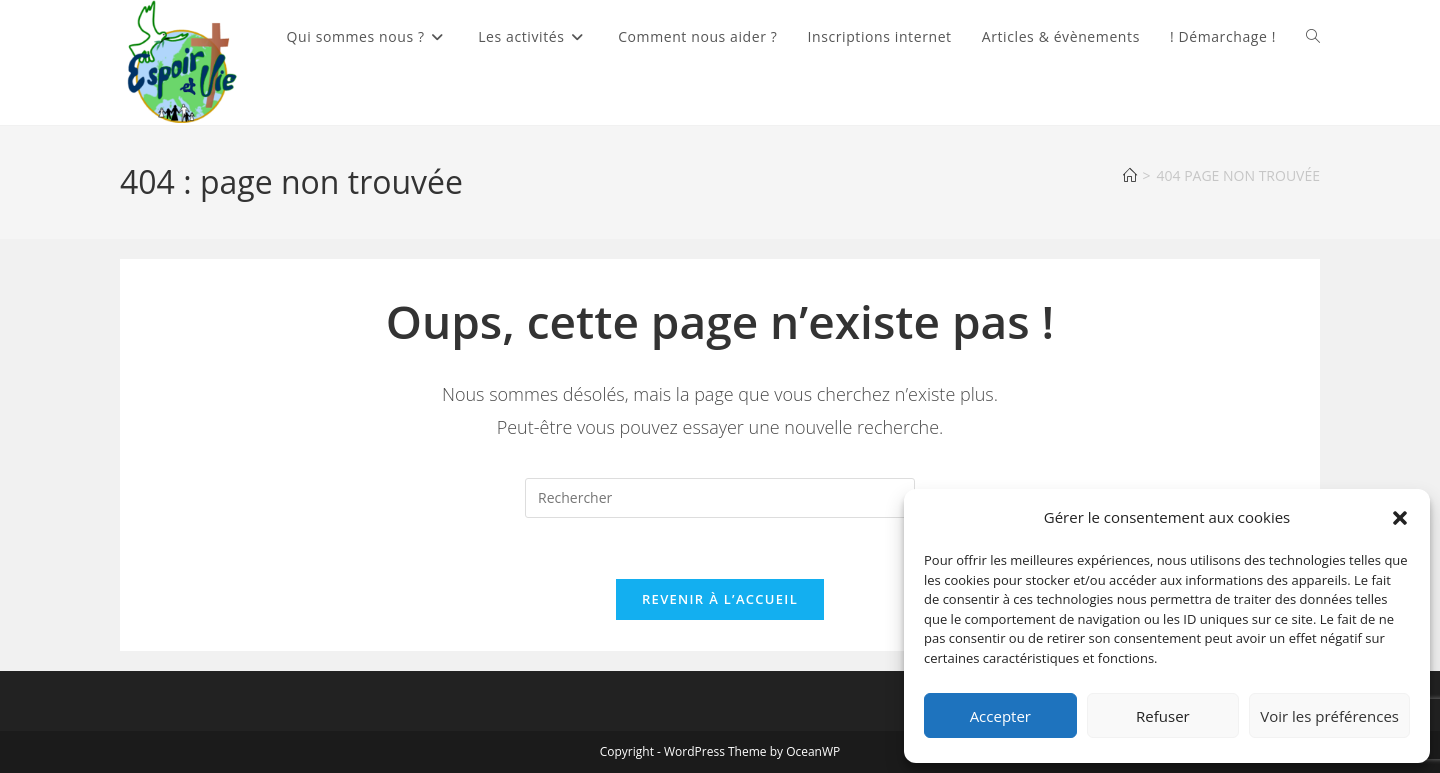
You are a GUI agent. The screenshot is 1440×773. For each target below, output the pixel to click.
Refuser (1163, 716)
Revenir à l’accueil (720, 599)
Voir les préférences (1329, 716)
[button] (1400, 518)
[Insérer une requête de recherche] (720, 498)
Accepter (1000, 716)
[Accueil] (1130, 175)
